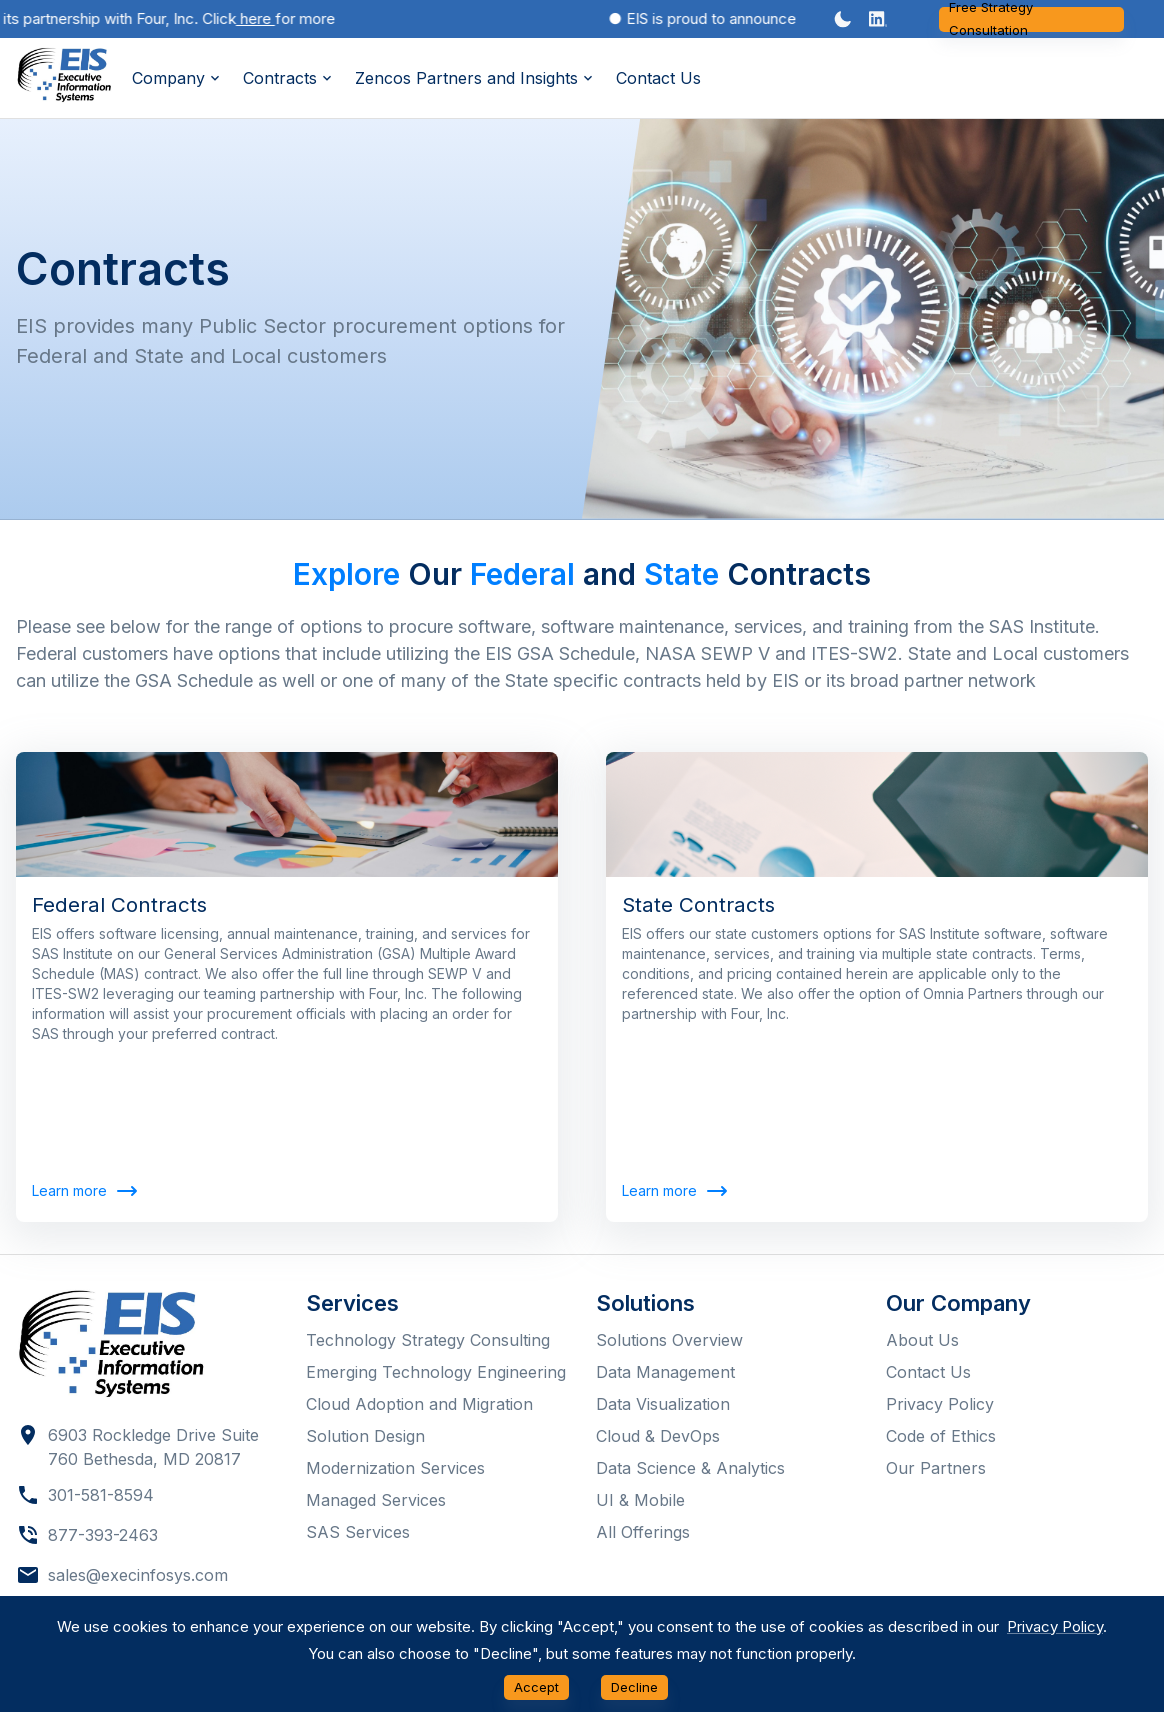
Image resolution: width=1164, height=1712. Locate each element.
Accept (536, 1687)
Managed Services (376, 1500)
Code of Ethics (941, 1436)
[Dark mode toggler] (843, 19)
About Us (922, 1340)
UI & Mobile (640, 1500)
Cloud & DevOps (658, 1436)
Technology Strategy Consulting (428, 1340)
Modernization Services (395, 1468)
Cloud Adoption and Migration (419, 1404)
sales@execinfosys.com (138, 1575)
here (263, 18)
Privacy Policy (940, 1404)
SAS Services (358, 1532)
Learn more (83, 1191)
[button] (878, 19)
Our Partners (936, 1468)
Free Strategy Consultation (1031, 19)
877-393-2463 (103, 1535)
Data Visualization (663, 1404)
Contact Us (658, 78)
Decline (634, 1687)
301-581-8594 (101, 1495)
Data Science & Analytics (690, 1468)
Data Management (665, 1372)
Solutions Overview (669, 1340)
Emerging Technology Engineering (436, 1372)
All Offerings (643, 1532)
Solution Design (365, 1436)
